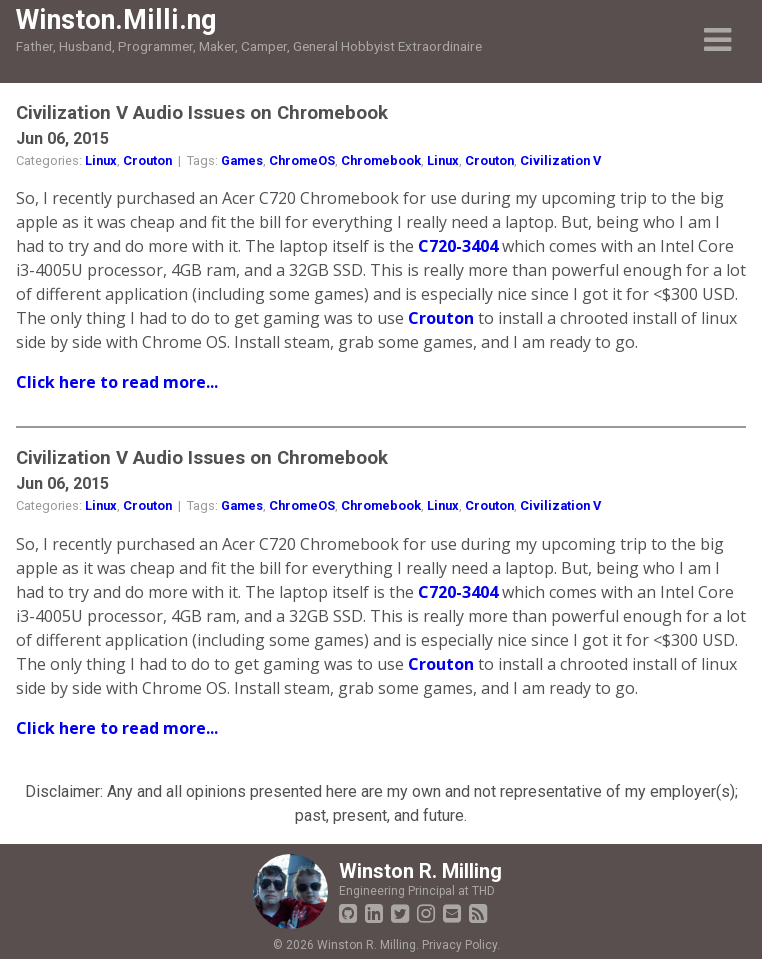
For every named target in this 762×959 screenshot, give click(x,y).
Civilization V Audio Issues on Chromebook (202, 113)
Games (242, 160)
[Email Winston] (452, 913)
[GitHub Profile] (348, 913)
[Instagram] (426, 913)
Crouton (147, 160)
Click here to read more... (117, 382)
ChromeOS (302, 160)
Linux (101, 160)
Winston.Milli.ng (116, 20)
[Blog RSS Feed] (478, 913)
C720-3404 (458, 246)
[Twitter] (400, 913)
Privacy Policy (459, 945)
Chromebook (381, 160)
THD (483, 891)
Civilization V (560, 160)
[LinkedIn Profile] (374, 913)
